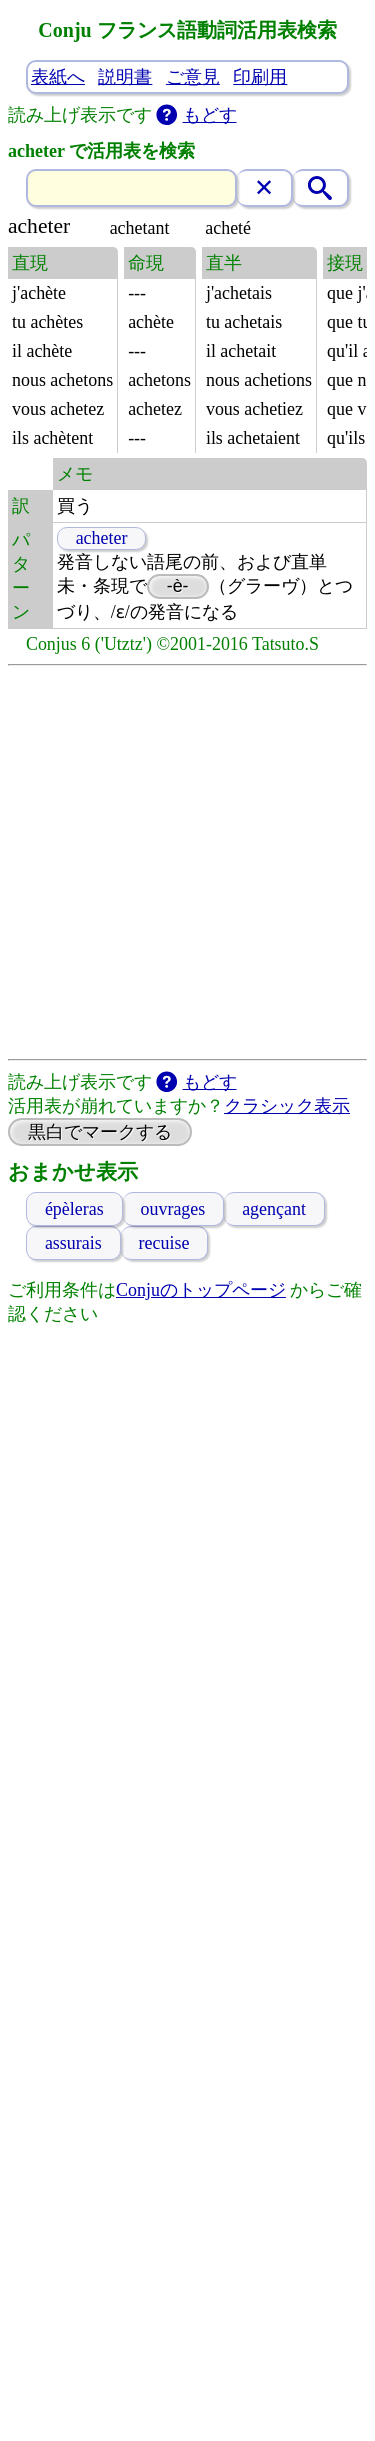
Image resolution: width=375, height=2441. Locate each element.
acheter (102, 538)
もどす (210, 115)
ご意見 (193, 77)
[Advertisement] (187, 862)
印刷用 (260, 77)
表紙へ (58, 77)
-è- (178, 586)
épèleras (74, 1209)
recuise (164, 1243)
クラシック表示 (287, 1106)
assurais (73, 1243)
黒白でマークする (100, 1132)
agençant (274, 1209)
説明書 (125, 77)
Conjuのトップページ (201, 1290)
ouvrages (173, 1209)
